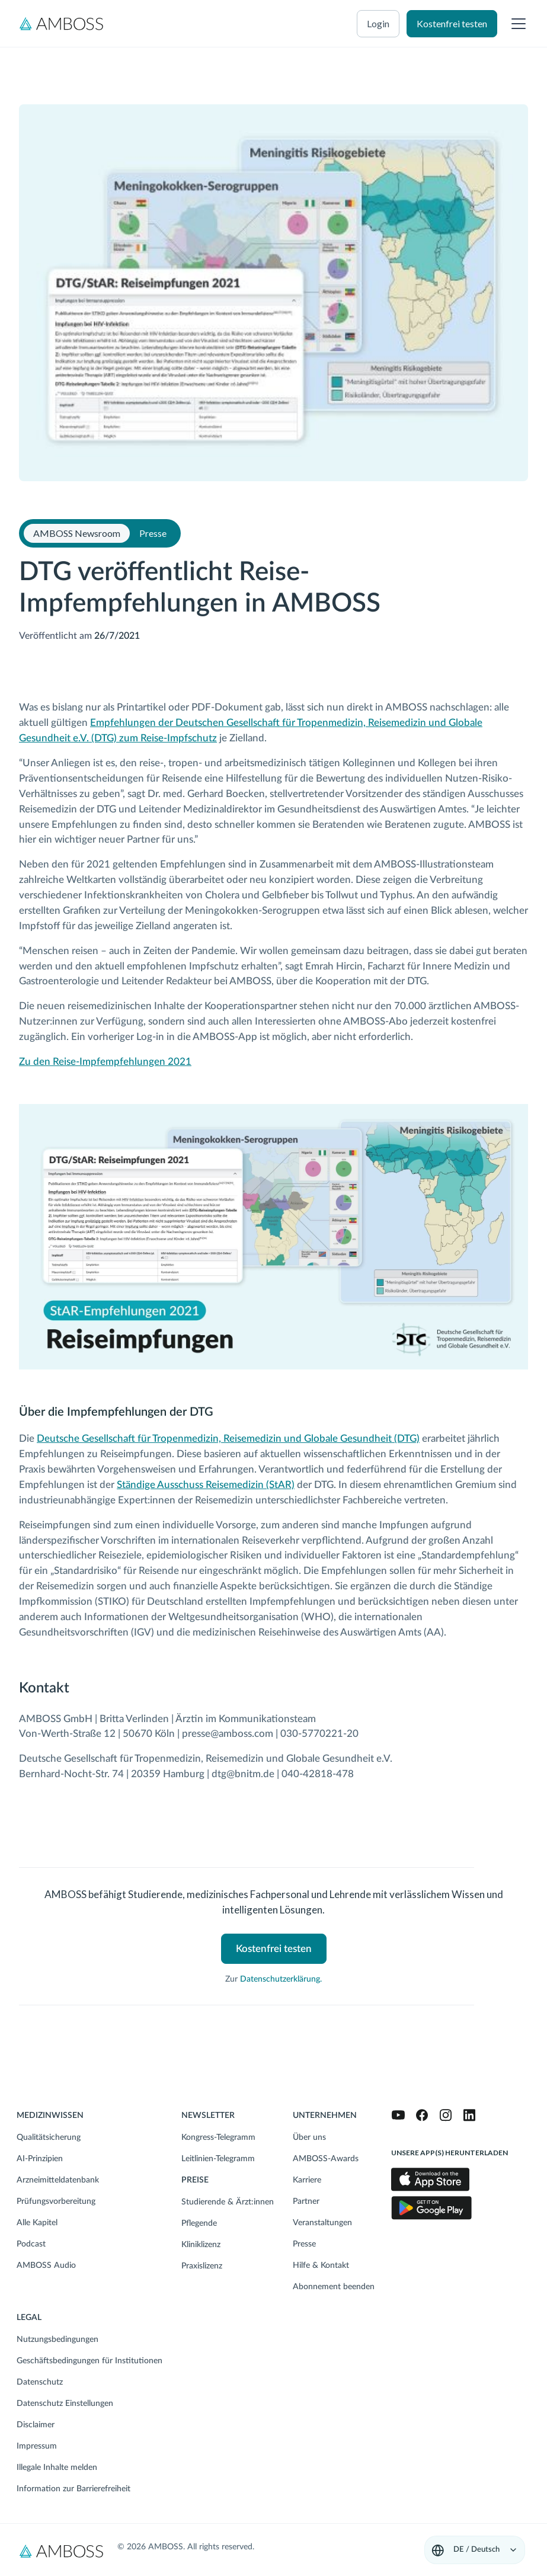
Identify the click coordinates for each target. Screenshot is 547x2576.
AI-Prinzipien (40, 2159)
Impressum (37, 2446)
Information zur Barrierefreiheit (73, 2489)
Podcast (31, 2244)
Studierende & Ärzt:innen (227, 2202)
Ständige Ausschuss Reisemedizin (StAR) (206, 1485)
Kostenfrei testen (452, 23)
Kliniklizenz (200, 2245)
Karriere (307, 2180)
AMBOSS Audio (46, 2265)
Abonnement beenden (334, 2287)
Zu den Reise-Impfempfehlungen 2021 (105, 1062)
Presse (304, 2244)
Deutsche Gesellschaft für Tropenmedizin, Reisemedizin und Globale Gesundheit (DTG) (228, 1438)
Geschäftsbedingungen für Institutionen (89, 2361)
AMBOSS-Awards (326, 2159)
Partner (306, 2201)
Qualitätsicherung (49, 2137)
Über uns (309, 2137)
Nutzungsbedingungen (57, 2339)
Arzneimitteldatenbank (58, 2180)
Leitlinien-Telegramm (218, 2159)
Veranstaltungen (322, 2223)
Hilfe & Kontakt (321, 2265)
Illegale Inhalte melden (57, 2467)
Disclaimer (36, 2425)
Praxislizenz (201, 2266)
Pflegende (199, 2223)
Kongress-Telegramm (218, 2137)
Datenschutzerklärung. (281, 1979)
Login (378, 23)
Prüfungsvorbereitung (56, 2201)
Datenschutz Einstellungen (65, 2403)
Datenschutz (40, 2382)
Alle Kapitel (37, 2223)
